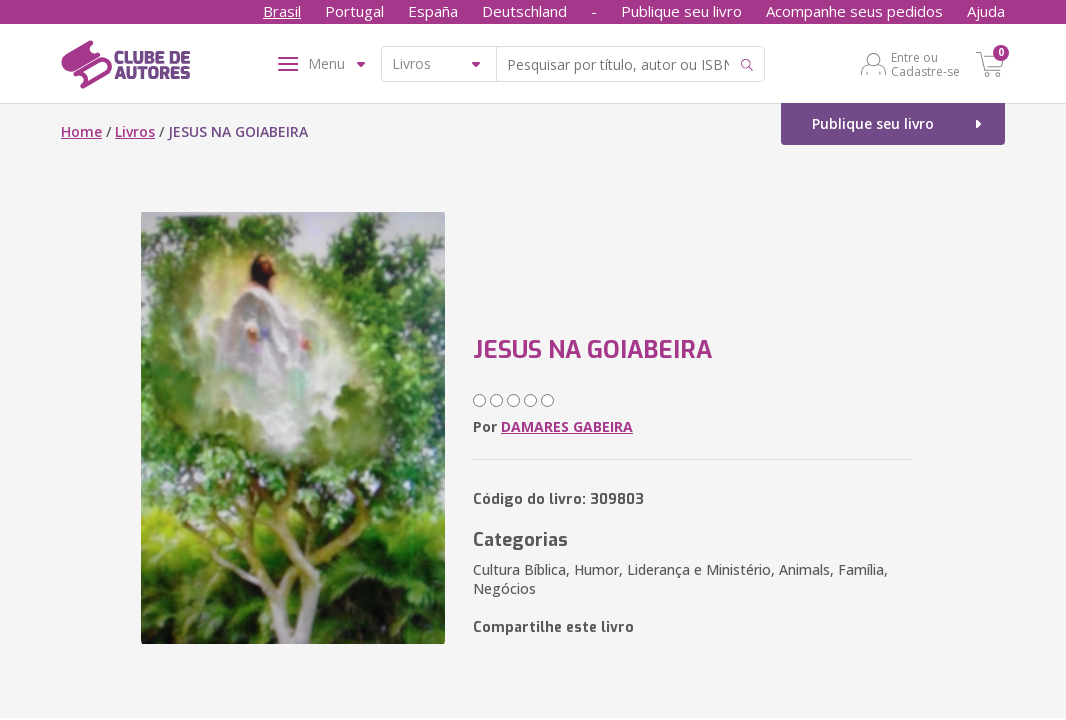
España (433, 11)
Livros (135, 131)
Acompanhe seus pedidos (854, 11)
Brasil (282, 11)
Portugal (354, 11)
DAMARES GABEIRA (567, 426)
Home (81, 131)
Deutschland (524, 11)
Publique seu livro (681, 11)
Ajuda (986, 11)
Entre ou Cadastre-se (925, 64)
